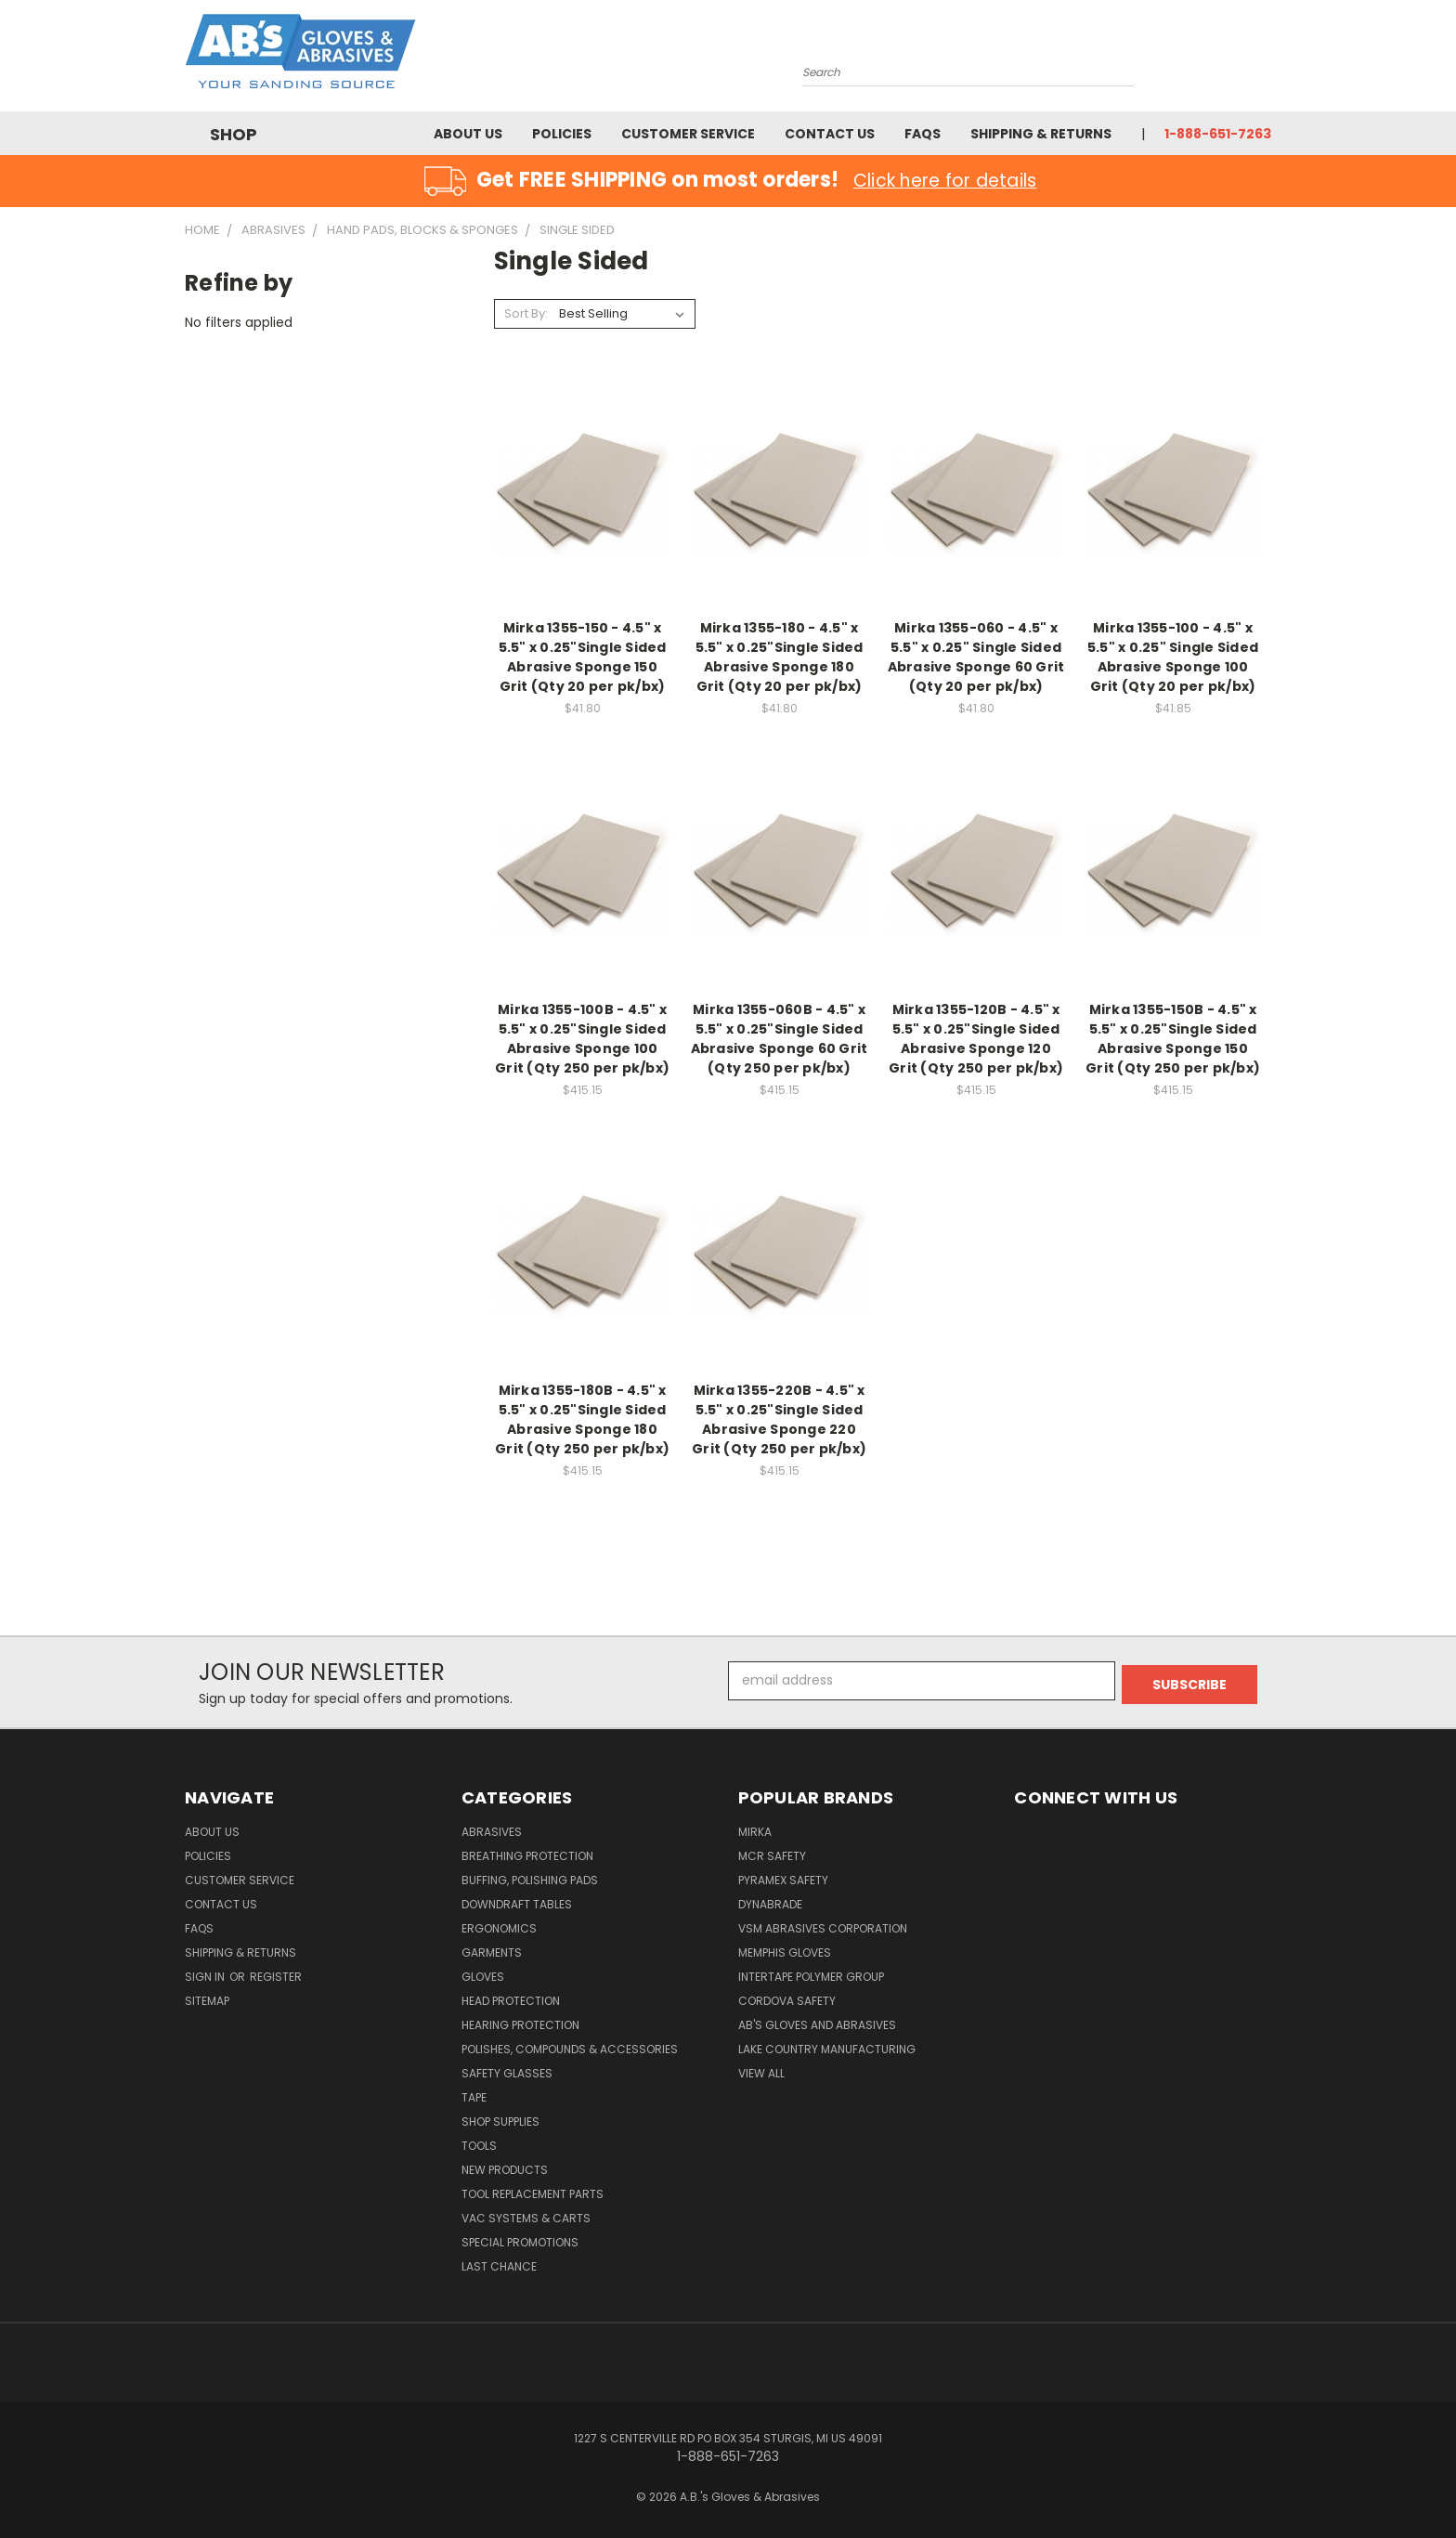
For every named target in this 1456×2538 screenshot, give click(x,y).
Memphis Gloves (784, 1952)
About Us (468, 133)
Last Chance (499, 2266)
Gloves (483, 1977)
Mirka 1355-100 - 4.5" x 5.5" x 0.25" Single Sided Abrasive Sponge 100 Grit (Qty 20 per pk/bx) (1172, 657)
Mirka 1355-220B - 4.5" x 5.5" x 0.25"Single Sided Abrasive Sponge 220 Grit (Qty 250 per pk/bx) (779, 1419)
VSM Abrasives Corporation (822, 1928)
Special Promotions (520, 2242)
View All (761, 2073)
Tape (474, 2097)
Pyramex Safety (783, 1880)
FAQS (922, 133)
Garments (492, 1952)
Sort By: (526, 313)
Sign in (206, 1977)
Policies (562, 133)
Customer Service (688, 133)
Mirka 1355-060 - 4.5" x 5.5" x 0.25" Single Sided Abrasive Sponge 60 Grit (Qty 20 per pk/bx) (976, 657)
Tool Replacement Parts (533, 2194)
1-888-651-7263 (1217, 133)
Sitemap (207, 2001)
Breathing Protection (527, 1856)
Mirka (755, 1832)
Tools (479, 2146)
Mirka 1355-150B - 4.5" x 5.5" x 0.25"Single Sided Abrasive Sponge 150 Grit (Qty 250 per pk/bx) (1173, 1038)
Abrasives (492, 1832)
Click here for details (945, 180)
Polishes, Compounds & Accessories (570, 2049)
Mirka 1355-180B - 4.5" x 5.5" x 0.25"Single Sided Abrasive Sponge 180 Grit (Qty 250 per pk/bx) (582, 1419)
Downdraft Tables (517, 1904)
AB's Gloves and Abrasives (817, 2025)
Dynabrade (770, 1904)
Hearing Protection (520, 2025)
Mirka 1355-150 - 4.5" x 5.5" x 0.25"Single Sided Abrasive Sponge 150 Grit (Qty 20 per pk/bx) (583, 657)
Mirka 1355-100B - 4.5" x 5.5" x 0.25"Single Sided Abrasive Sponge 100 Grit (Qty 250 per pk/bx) (582, 1038)
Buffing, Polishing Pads (530, 1880)
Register (276, 1977)
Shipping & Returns (1041, 133)
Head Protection (511, 2001)
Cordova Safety (787, 2001)
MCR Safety (772, 1856)
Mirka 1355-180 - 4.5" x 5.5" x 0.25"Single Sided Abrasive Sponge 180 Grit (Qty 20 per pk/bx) (780, 657)
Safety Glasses (507, 2073)
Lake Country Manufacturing (827, 2049)
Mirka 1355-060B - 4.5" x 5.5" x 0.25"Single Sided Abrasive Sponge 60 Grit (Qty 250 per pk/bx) (779, 1038)
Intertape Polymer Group (811, 1977)
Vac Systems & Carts (526, 2218)
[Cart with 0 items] (1266, 60)
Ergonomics (499, 1928)
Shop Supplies (501, 2121)
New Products (505, 2170)
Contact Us (830, 133)
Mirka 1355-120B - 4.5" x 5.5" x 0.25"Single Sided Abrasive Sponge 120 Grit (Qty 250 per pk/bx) (976, 1038)
